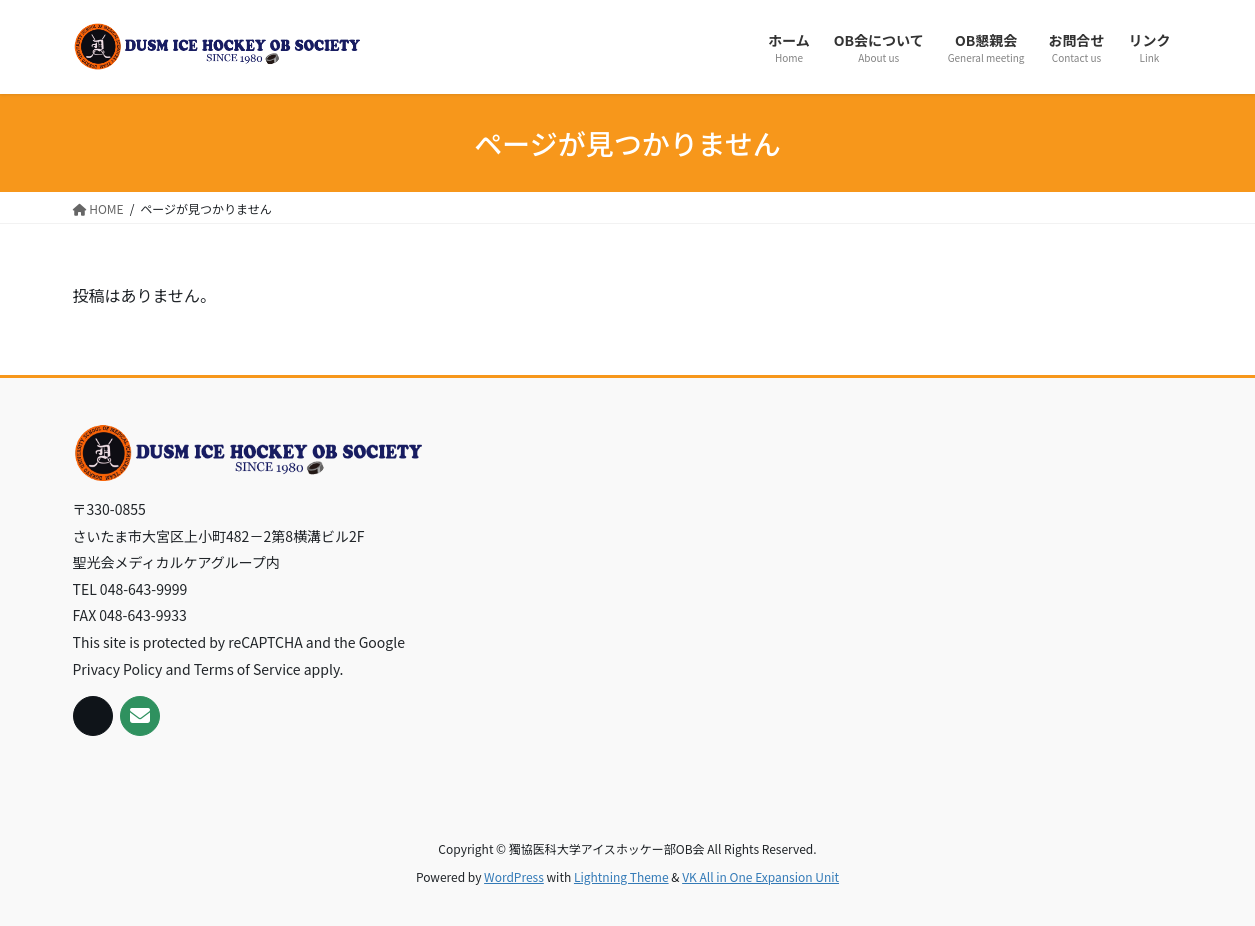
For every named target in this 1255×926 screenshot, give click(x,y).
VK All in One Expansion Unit (760, 876)
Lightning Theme (621, 876)
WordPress (514, 876)
